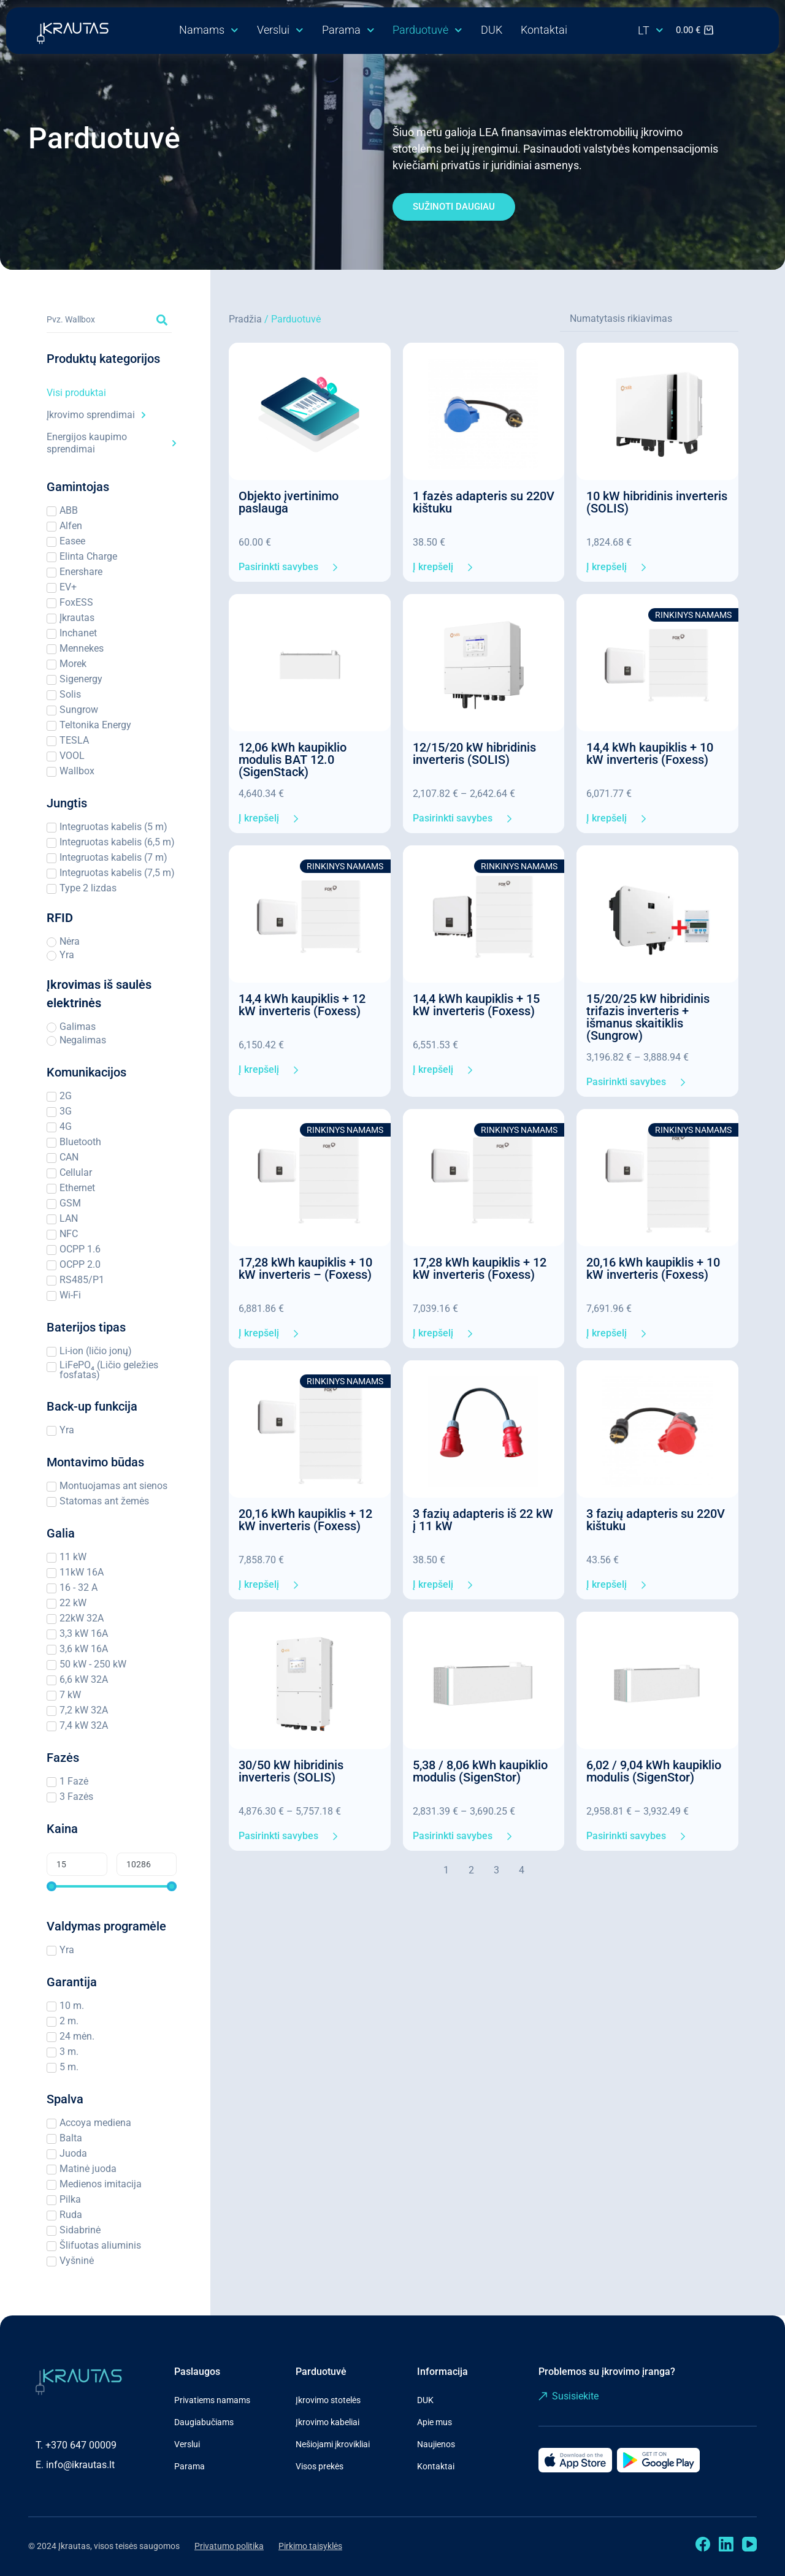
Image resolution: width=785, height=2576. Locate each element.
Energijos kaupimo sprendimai (112, 443)
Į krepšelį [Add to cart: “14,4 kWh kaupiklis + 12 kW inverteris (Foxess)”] (259, 1070)
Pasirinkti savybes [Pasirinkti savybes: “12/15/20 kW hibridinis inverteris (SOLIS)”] (452, 818)
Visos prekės (319, 2466)
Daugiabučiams (204, 2422)
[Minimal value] (112, 1886)
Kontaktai (544, 30)
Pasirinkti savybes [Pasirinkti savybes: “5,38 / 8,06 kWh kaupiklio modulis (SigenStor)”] (452, 1836)
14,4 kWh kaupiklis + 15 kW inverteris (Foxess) (476, 1004)
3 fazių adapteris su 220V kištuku (655, 1519)
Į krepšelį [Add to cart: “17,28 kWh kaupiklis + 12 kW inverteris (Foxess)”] (433, 1333)
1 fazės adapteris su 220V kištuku (483, 502)
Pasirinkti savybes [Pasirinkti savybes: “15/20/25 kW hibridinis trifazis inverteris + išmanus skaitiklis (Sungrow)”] (626, 1082)
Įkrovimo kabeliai (327, 2422)
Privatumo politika (229, 2546)
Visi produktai (76, 392)
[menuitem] (651, 31)
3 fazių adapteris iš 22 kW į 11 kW (483, 1519)
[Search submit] (162, 320)
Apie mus (434, 2422)
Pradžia (245, 319)
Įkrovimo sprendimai (96, 415)
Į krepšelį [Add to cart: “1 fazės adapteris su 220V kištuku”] (433, 567)
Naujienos (436, 2444)
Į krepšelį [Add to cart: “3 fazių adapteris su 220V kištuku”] (606, 1585)
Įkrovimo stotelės (328, 2400)
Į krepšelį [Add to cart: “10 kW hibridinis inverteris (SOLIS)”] (606, 567)
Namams (209, 30)
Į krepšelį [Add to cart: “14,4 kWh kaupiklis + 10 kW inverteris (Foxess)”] (606, 818)
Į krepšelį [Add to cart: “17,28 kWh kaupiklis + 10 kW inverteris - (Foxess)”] (259, 1333)
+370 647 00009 (81, 2445)
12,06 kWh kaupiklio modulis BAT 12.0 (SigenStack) (293, 759)
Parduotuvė (427, 30)
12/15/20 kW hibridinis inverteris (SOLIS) (474, 753)
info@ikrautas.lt (80, 2465)
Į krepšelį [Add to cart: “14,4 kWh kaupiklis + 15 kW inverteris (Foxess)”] (433, 1070)
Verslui (280, 30)
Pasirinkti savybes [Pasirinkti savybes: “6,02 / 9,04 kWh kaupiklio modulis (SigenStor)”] (626, 1836)
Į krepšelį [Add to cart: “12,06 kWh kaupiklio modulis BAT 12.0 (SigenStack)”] (259, 818)
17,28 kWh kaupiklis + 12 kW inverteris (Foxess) (479, 1268)
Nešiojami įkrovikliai (333, 2444)
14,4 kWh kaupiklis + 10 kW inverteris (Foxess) (649, 753)
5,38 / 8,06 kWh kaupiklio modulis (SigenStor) (480, 1771)
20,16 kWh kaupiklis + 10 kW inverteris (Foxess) (653, 1268)
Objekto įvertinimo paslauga (289, 502)
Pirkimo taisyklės (310, 2546)
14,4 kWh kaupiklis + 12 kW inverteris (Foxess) (302, 1004)
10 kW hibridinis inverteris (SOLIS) (656, 502)
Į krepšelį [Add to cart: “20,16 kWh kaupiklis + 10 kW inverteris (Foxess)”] (606, 1333)
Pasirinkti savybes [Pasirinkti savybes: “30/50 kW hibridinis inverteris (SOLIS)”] (278, 1836)
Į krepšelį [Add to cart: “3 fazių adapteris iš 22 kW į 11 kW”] (433, 1585)
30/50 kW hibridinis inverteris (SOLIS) (291, 1771)
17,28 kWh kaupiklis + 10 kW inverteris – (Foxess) (305, 1268)
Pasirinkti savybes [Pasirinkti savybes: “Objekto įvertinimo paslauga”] (278, 567)
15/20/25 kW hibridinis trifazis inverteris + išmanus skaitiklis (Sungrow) (648, 1017)
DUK (491, 30)
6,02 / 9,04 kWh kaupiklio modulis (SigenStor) (653, 1771)
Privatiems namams (212, 2400)
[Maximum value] (147, 1864)
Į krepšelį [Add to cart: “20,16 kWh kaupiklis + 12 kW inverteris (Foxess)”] (259, 1585)
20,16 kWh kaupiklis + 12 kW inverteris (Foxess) (305, 1519)
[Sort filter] (649, 319)
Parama (348, 30)
